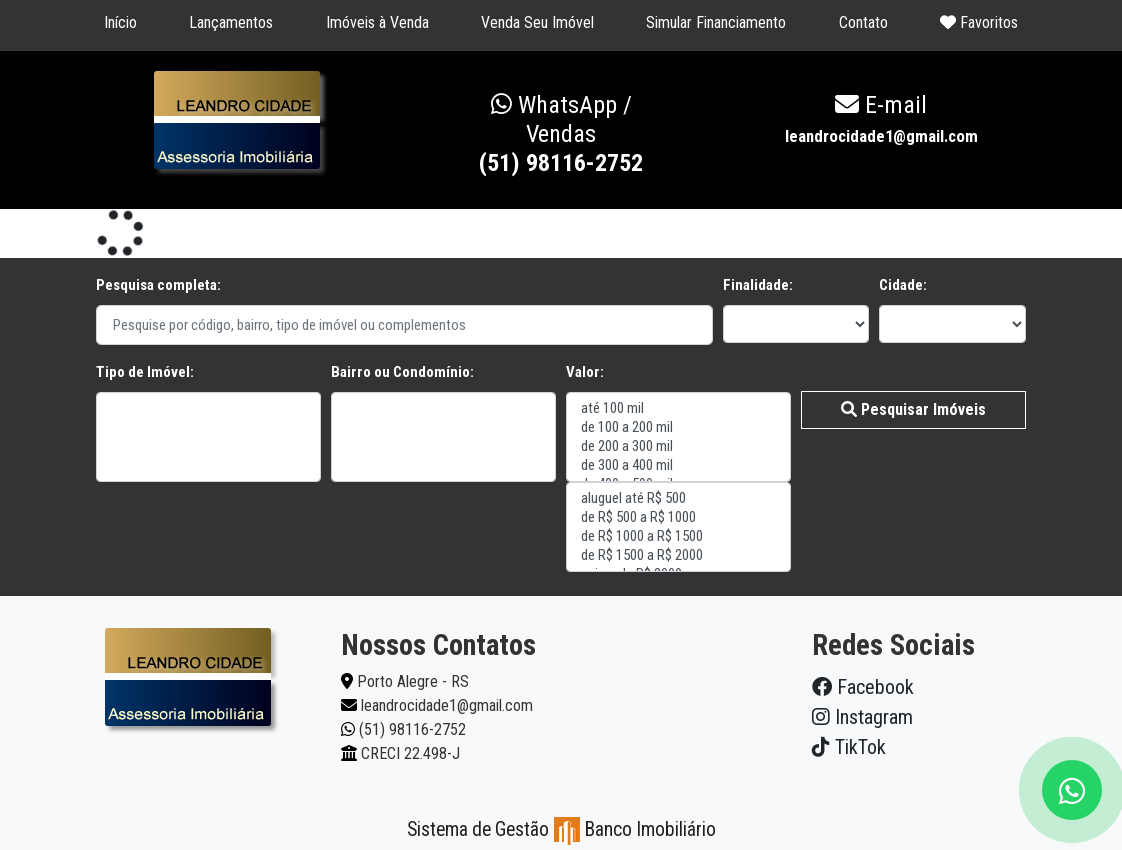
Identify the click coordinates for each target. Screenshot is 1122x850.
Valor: (585, 372)
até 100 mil (678, 408)
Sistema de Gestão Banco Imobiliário (561, 829)
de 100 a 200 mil (678, 427)
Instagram (862, 717)
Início (120, 22)
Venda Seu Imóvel (537, 22)
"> (208, 437)
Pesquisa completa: (158, 285)
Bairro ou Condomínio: (402, 372)
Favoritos (979, 22)
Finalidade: (758, 285)
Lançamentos (231, 22)
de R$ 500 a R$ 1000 (678, 517)
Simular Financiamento (716, 22)
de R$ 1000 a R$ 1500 (678, 536)
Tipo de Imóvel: (145, 372)
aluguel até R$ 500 (678, 498)
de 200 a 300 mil (678, 446)
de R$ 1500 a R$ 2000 (678, 555)
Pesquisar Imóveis (913, 409)
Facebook (863, 687)
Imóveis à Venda (377, 22)
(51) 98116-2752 (561, 134)
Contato (863, 22)
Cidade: (903, 285)
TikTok (849, 747)
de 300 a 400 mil (678, 465)
